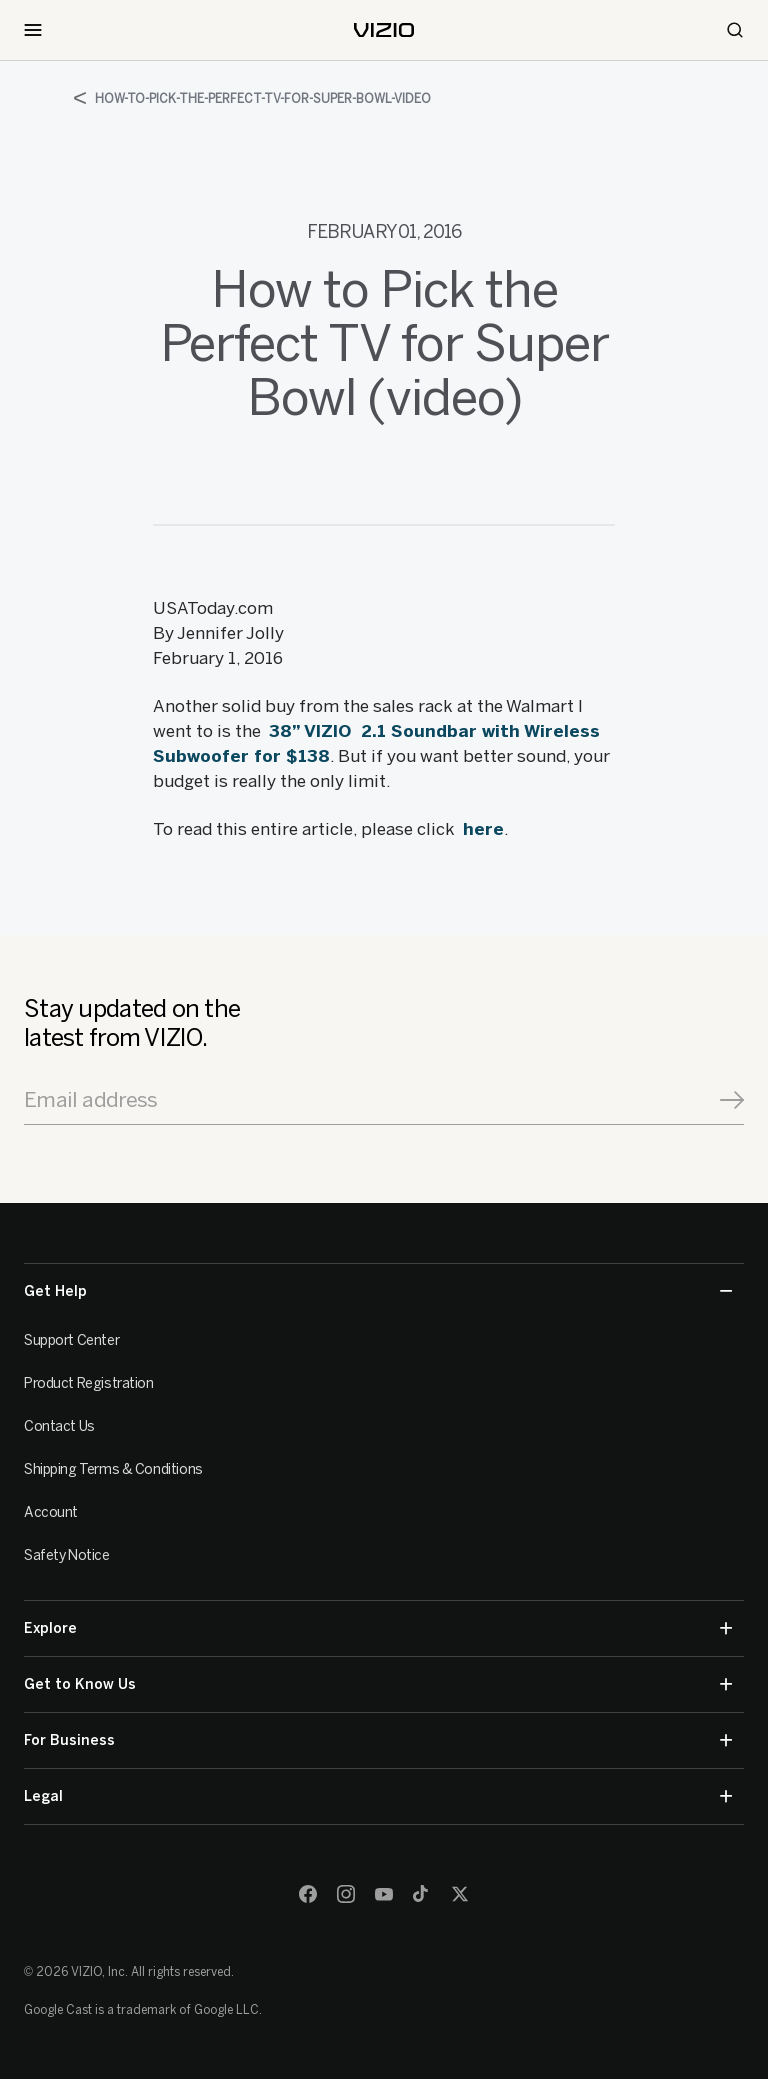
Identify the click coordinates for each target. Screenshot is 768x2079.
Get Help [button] (378, 1291)
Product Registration (89, 1383)
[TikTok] (422, 1894)
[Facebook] (308, 1894)
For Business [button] (378, 1740)
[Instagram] (346, 1894)
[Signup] (732, 1100)
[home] (384, 30)
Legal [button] (378, 1796)
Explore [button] (378, 1628)
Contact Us (59, 1426)
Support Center (71, 1340)
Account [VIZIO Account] (51, 1512)
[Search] (735, 30)
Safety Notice (67, 1555)
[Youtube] (384, 1894)
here (483, 829)
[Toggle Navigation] (33, 30)
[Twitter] (460, 1894)
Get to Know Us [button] (378, 1684)
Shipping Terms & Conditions (113, 1469)
